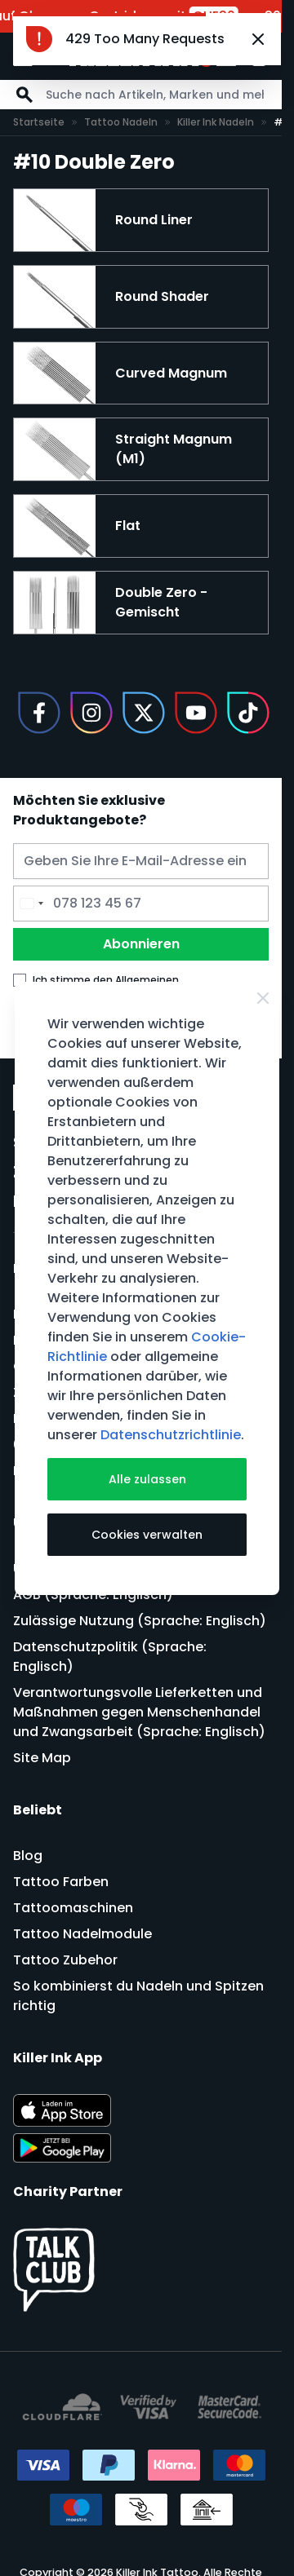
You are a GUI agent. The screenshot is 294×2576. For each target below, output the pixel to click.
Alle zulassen (147, 1479)
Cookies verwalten (147, 1535)
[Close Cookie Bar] (263, 998)
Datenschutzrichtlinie (170, 1434)
